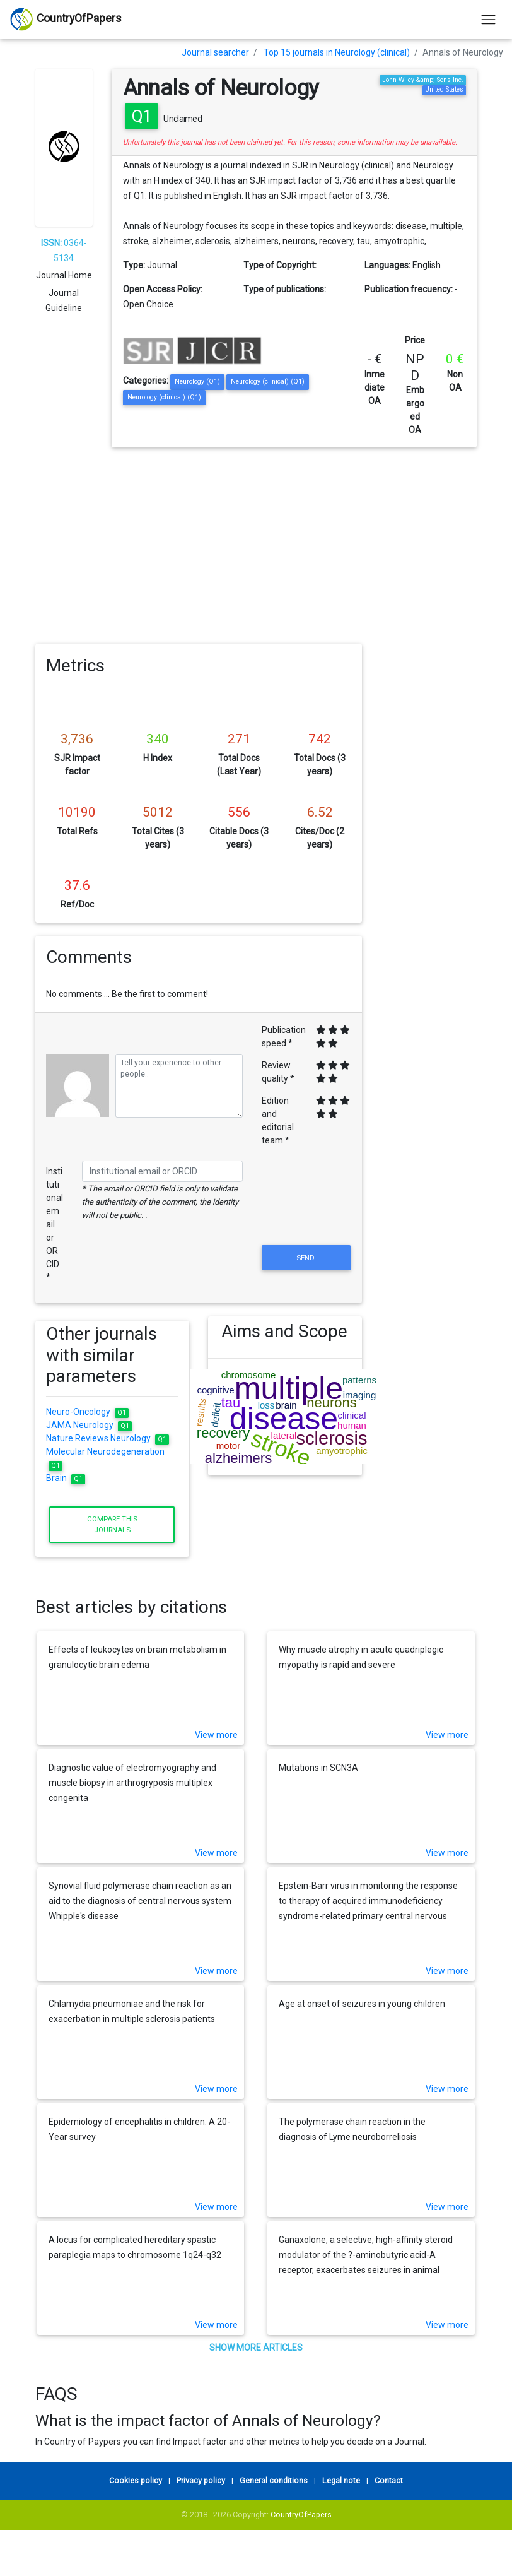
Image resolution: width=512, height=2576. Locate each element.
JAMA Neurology (89, 1425)
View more (216, 1735)
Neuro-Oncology (87, 1412)
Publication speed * (284, 1036)
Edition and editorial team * (278, 1120)
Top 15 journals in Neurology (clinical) (337, 52)
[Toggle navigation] (488, 19)
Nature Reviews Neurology (107, 1438)
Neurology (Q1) (197, 381)
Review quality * (278, 1072)
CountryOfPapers (301, 2514)
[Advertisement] (255, 542)
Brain (65, 1478)
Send (306, 1257)
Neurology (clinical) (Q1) (268, 381)
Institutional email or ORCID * (54, 1224)
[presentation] (306, 1211)
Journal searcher (215, 52)
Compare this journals (112, 1524)
